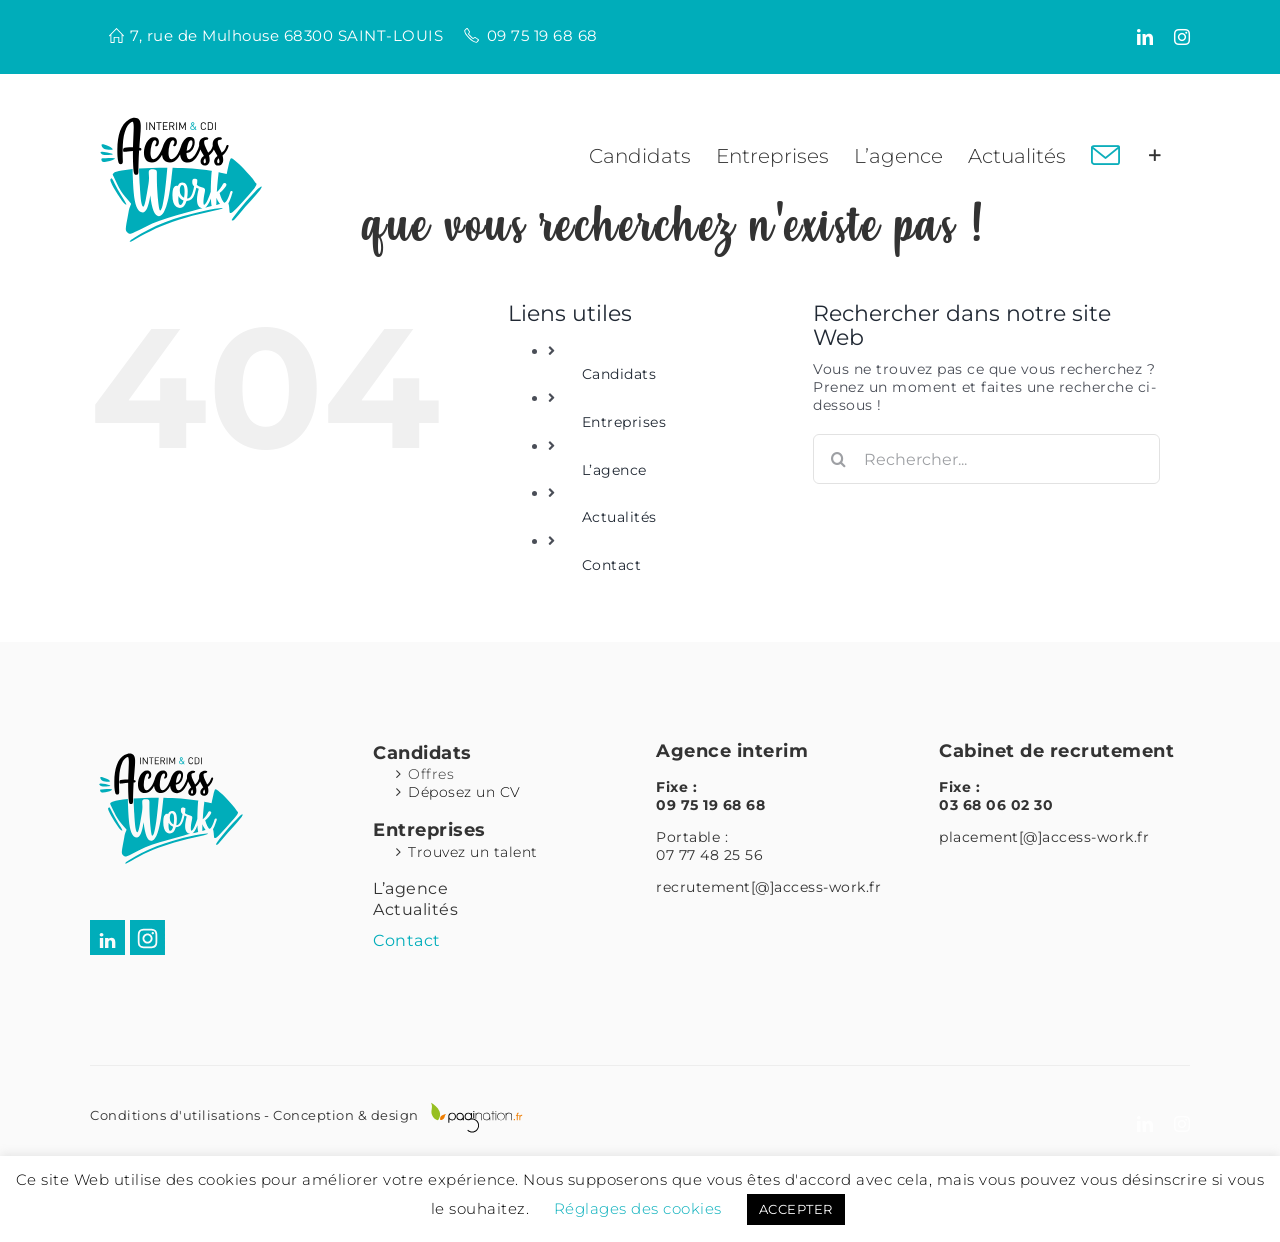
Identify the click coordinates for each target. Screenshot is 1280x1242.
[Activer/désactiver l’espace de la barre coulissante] (1155, 156)
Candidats (619, 374)
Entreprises (624, 422)
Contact (612, 565)
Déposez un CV (464, 792)
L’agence (614, 470)
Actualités (619, 517)
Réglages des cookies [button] (638, 1208)
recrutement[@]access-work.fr (768, 887)
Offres (431, 774)
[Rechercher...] (986, 459)
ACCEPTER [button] (796, 1209)
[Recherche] (838, 459)
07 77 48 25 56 (709, 855)
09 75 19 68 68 (542, 35)
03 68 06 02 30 (996, 805)
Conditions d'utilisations (175, 1115)
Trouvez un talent (473, 852)
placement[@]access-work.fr (1044, 837)
